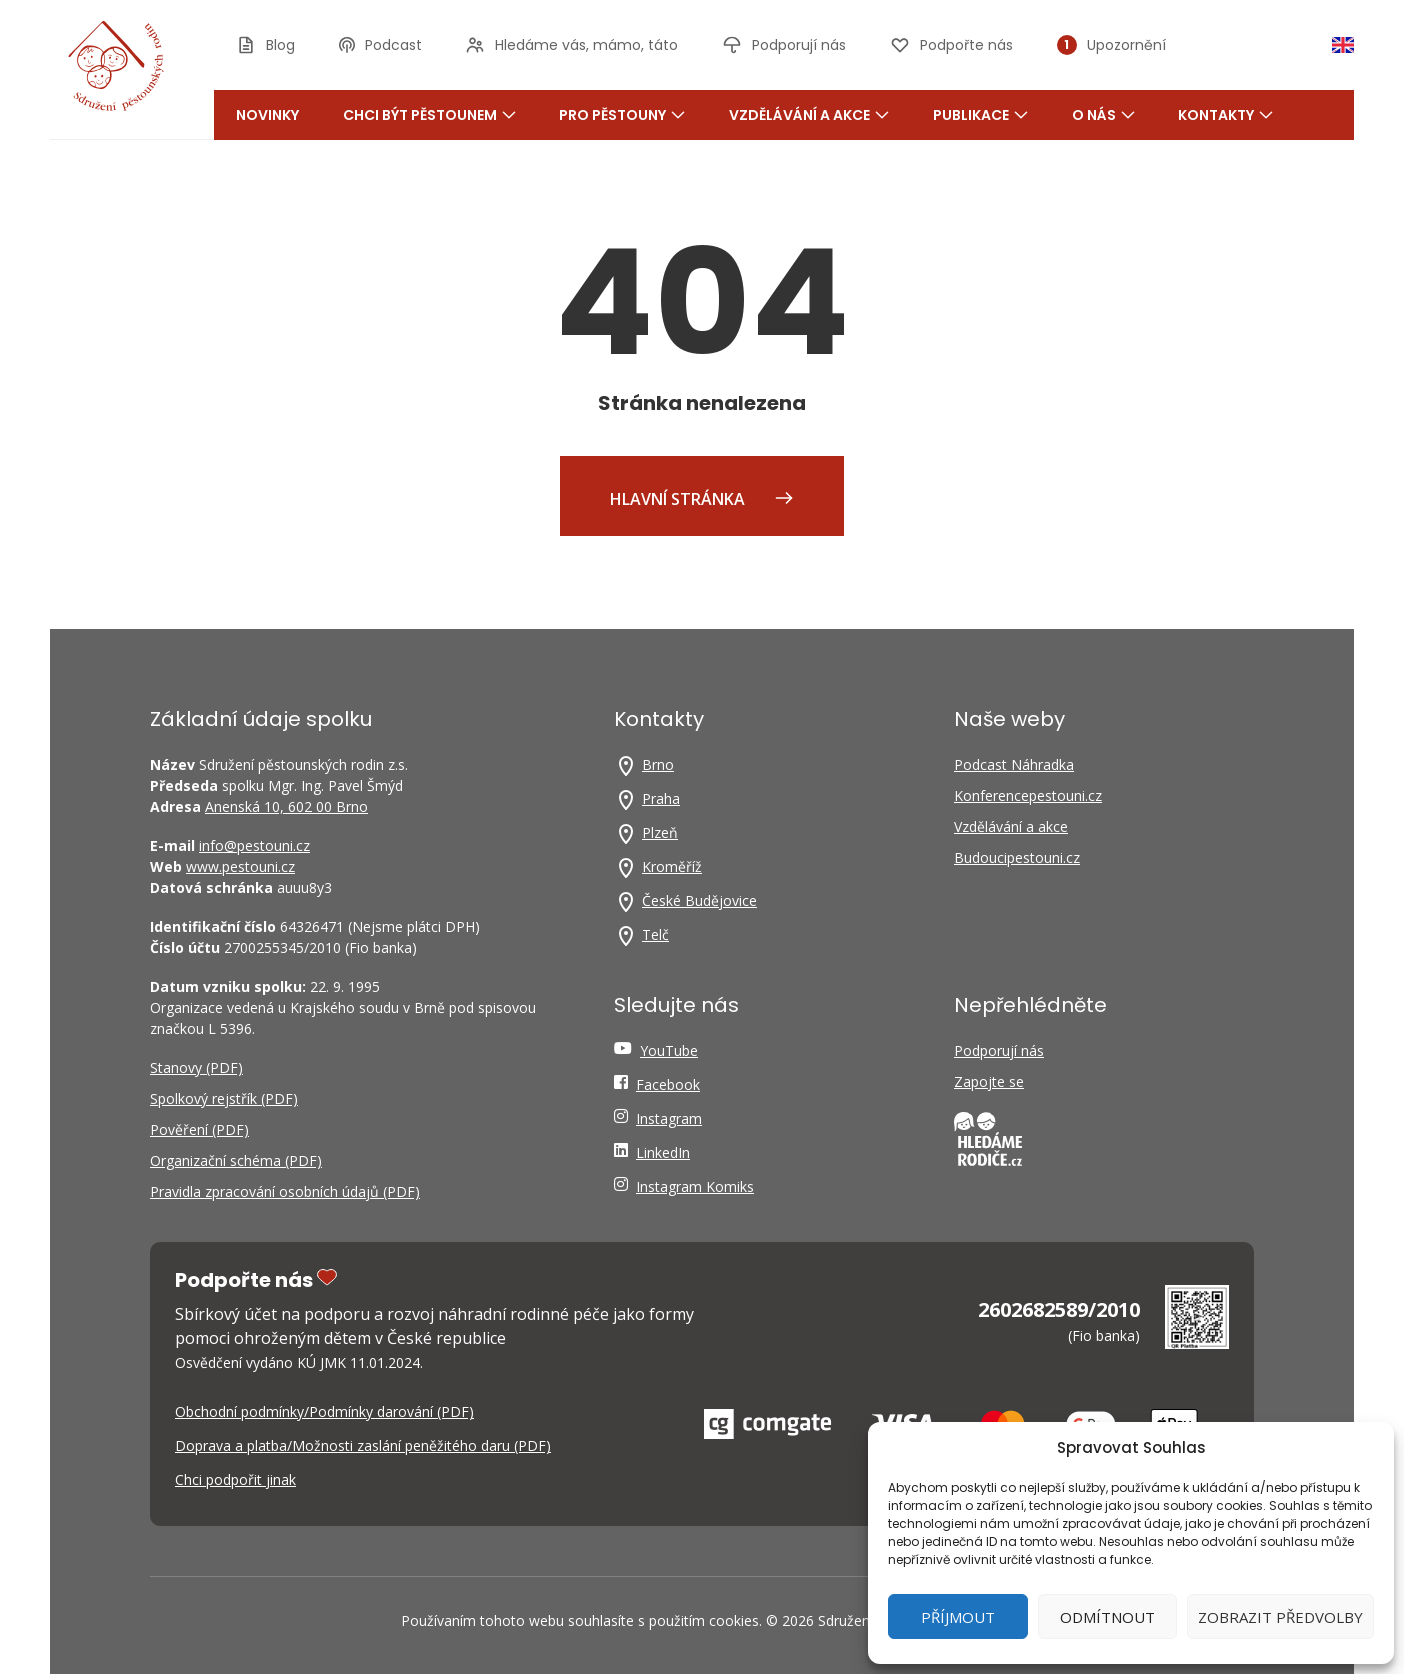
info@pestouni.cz (254, 845)
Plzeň (660, 832)
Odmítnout (1107, 1617)
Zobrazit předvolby (1280, 1617)
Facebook (668, 1084)
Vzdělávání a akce (809, 115)
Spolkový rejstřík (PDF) (224, 1098)
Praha (661, 798)
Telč (655, 934)
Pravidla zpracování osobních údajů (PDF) (285, 1191)
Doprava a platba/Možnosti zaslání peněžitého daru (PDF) (363, 1445)
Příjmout (958, 1617)
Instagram (669, 1118)
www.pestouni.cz (240, 866)
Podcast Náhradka (1014, 764)
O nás (1103, 115)
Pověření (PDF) (199, 1129)
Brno (658, 764)
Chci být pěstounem (429, 115)
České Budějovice (699, 900)
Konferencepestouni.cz (1028, 795)
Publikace (980, 115)
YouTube (669, 1050)
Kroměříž (672, 866)
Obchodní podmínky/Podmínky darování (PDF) (324, 1411)
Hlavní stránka (702, 498)
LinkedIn (663, 1152)
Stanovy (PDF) (196, 1067)
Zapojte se (989, 1081)
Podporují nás (999, 1050)
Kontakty (1225, 115)
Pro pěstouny (622, 115)
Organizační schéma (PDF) (236, 1160)
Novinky (267, 115)
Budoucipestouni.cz (1017, 857)
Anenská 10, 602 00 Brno (286, 806)
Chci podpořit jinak (235, 1479)
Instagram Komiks (695, 1186)
